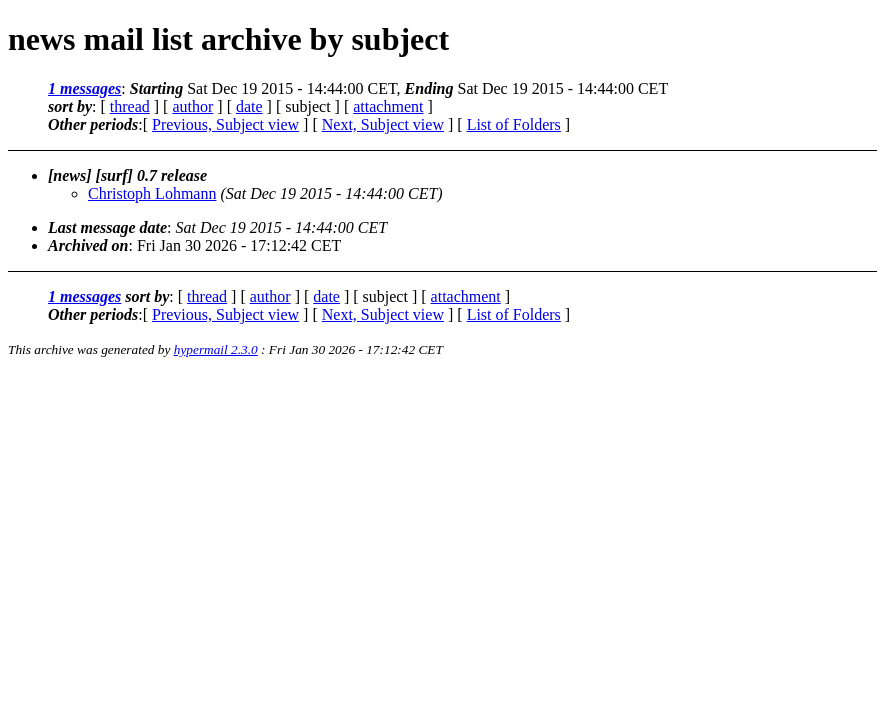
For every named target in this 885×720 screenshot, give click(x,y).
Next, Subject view (383, 124)
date (249, 106)
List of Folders (514, 124)
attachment (388, 106)
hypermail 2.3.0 (216, 349)
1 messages (84, 88)
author (192, 106)
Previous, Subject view (225, 124)
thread (130, 106)
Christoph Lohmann (152, 193)
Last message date (107, 227)
